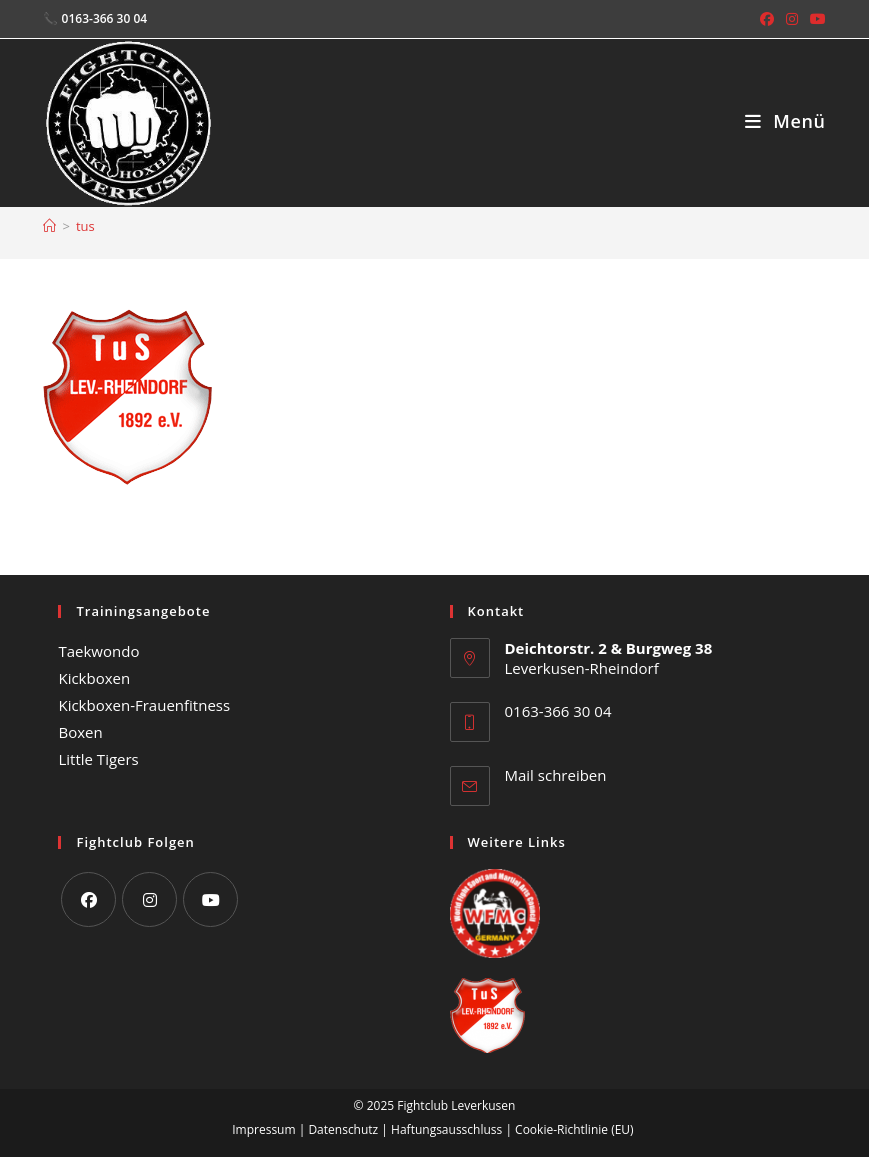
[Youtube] (210, 899)
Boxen (80, 732)
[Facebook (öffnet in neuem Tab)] (767, 19)
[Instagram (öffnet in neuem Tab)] (792, 19)
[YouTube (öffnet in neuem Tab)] (815, 19)
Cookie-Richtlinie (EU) (574, 1129)
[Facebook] (88, 899)
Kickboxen (94, 678)
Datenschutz (343, 1129)
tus (85, 226)
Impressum (263, 1129)
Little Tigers (98, 759)
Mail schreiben (556, 775)
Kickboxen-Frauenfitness (144, 705)
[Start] (49, 226)
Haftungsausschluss (446, 1129)
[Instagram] (149, 899)
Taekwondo (98, 651)
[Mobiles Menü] (785, 121)
